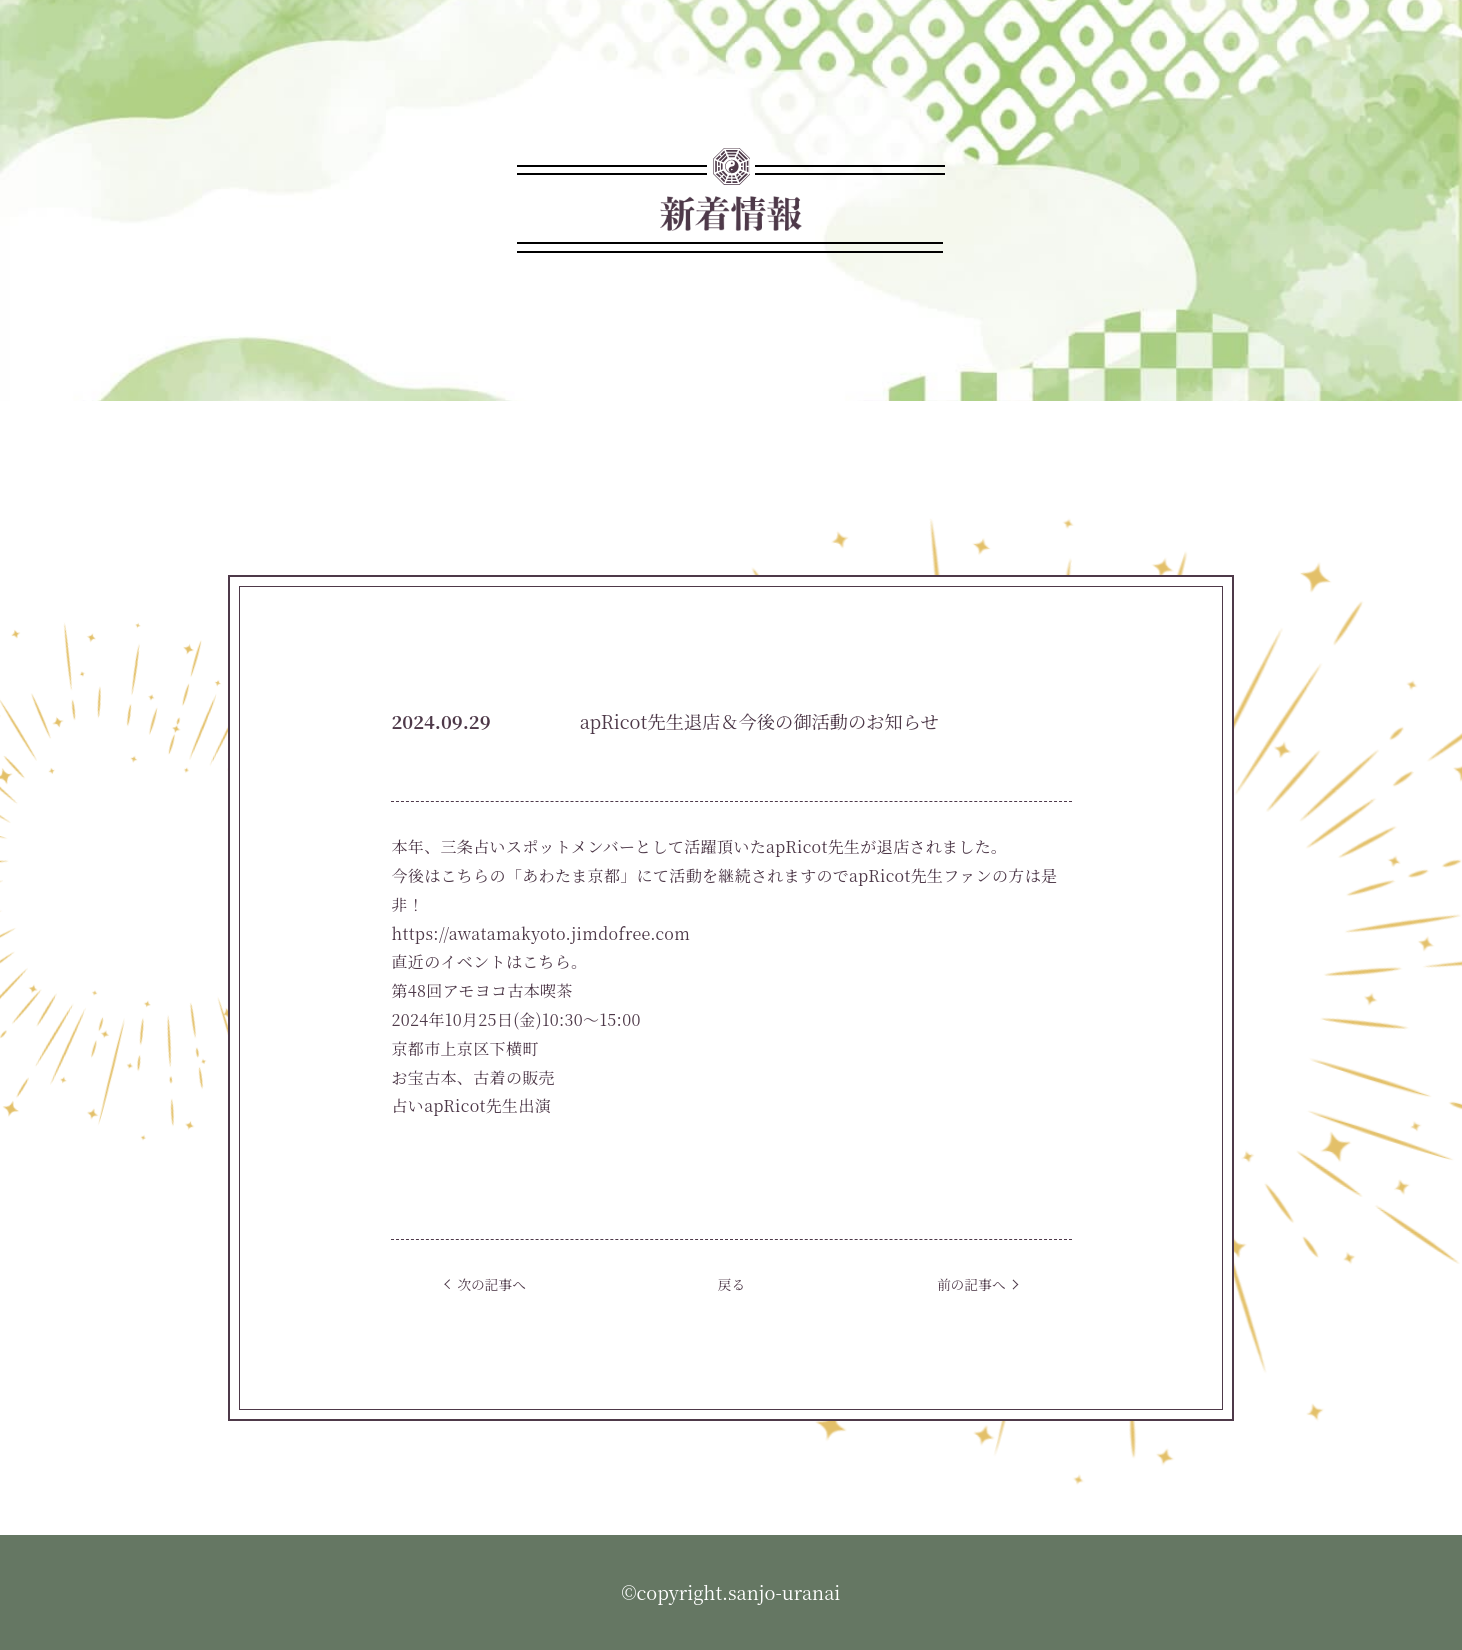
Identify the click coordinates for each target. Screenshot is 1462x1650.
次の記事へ (491, 1284)
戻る (731, 1284)
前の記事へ (971, 1284)
